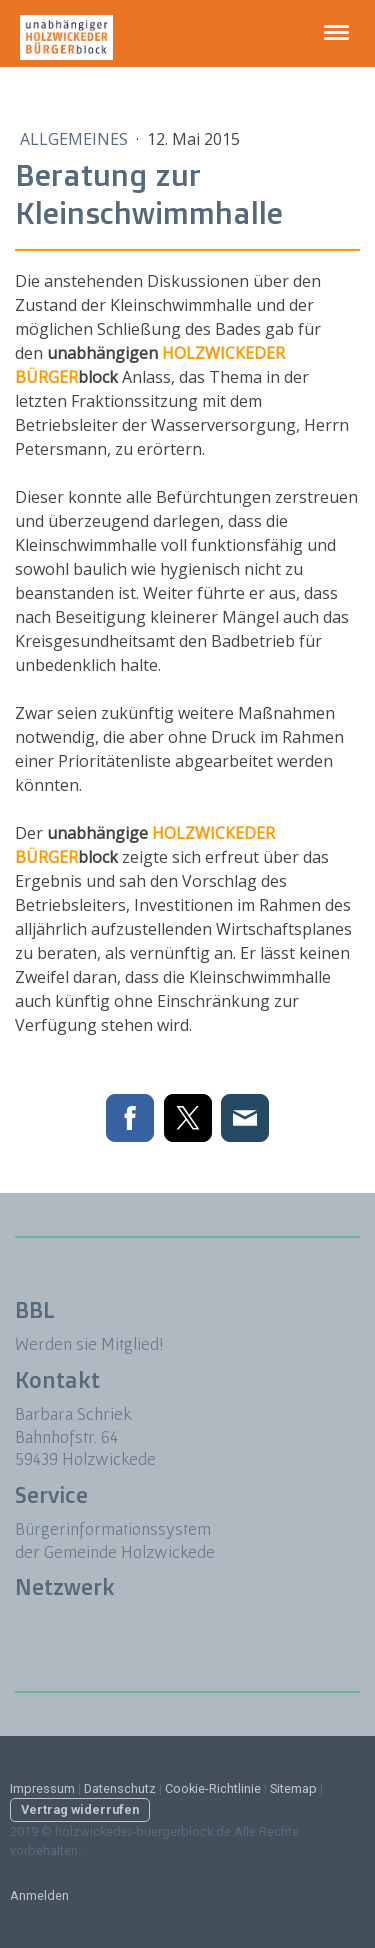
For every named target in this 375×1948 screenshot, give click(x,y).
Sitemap (293, 1788)
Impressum (42, 1788)
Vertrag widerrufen (80, 1809)
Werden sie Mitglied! (91, 1343)
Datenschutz (120, 1788)
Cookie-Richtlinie (213, 1788)
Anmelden (39, 1895)
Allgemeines (76, 139)
